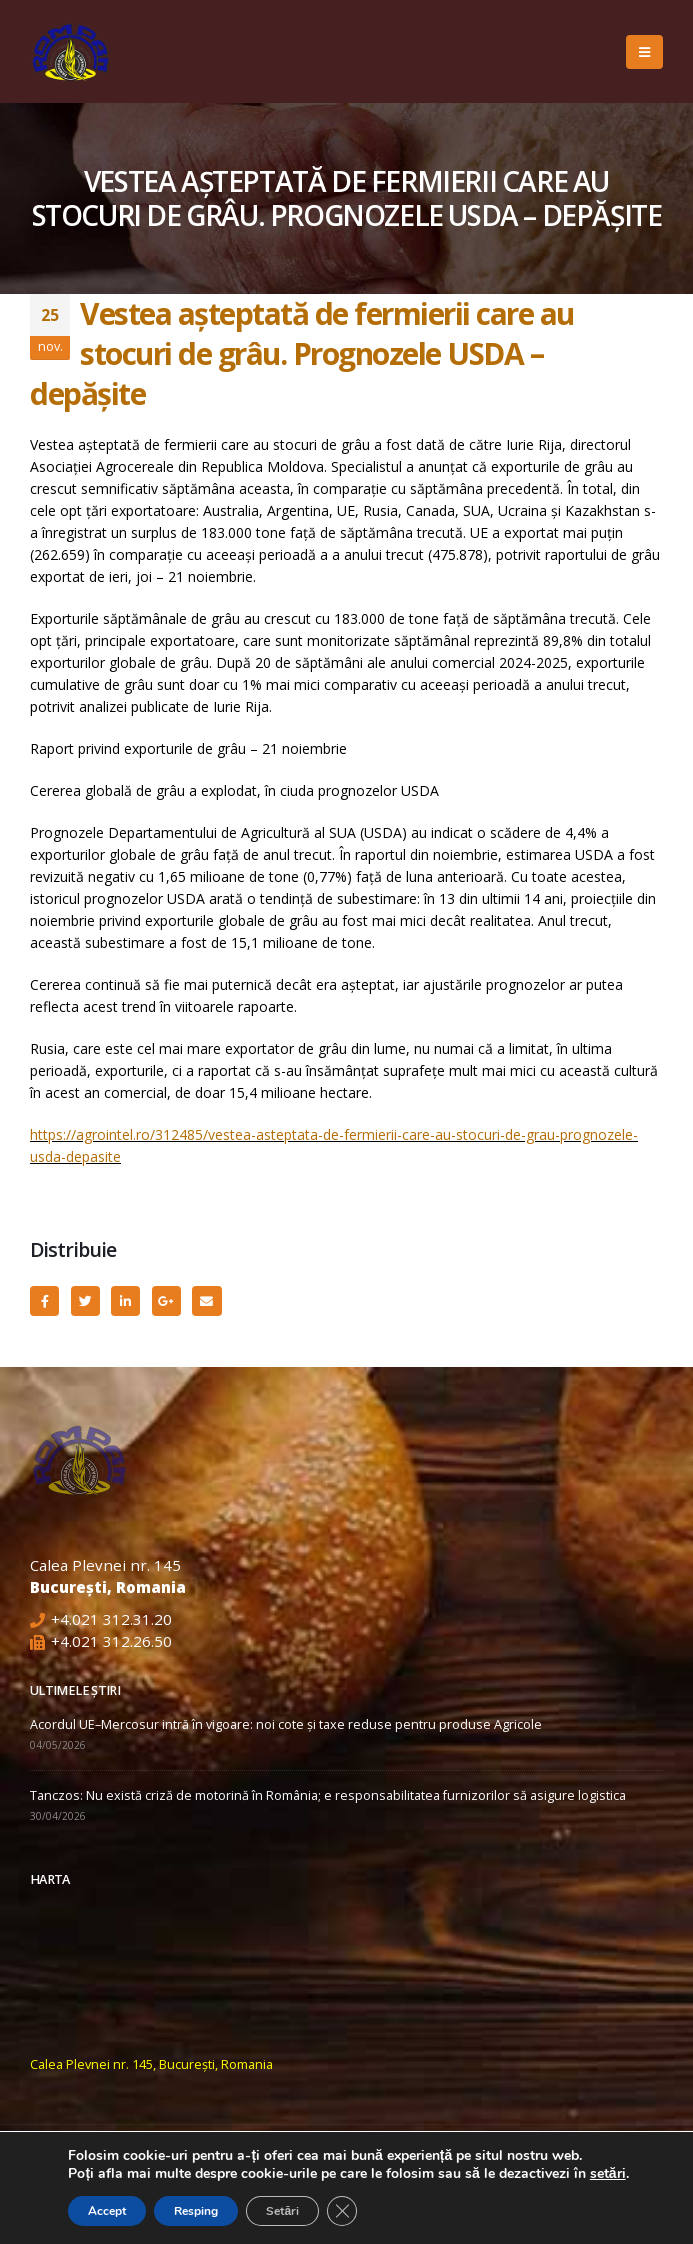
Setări (282, 2211)
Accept (107, 2211)
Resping (196, 2211)
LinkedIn (125, 1300)
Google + (166, 1300)
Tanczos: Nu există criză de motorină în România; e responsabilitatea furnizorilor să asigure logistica (328, 1795)
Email (206, 1300)
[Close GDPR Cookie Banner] (342, 2211)
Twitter (85, 1300)
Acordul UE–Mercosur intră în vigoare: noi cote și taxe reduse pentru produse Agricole (286, 1724)
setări (608, 2174)
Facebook (44, 1300)
